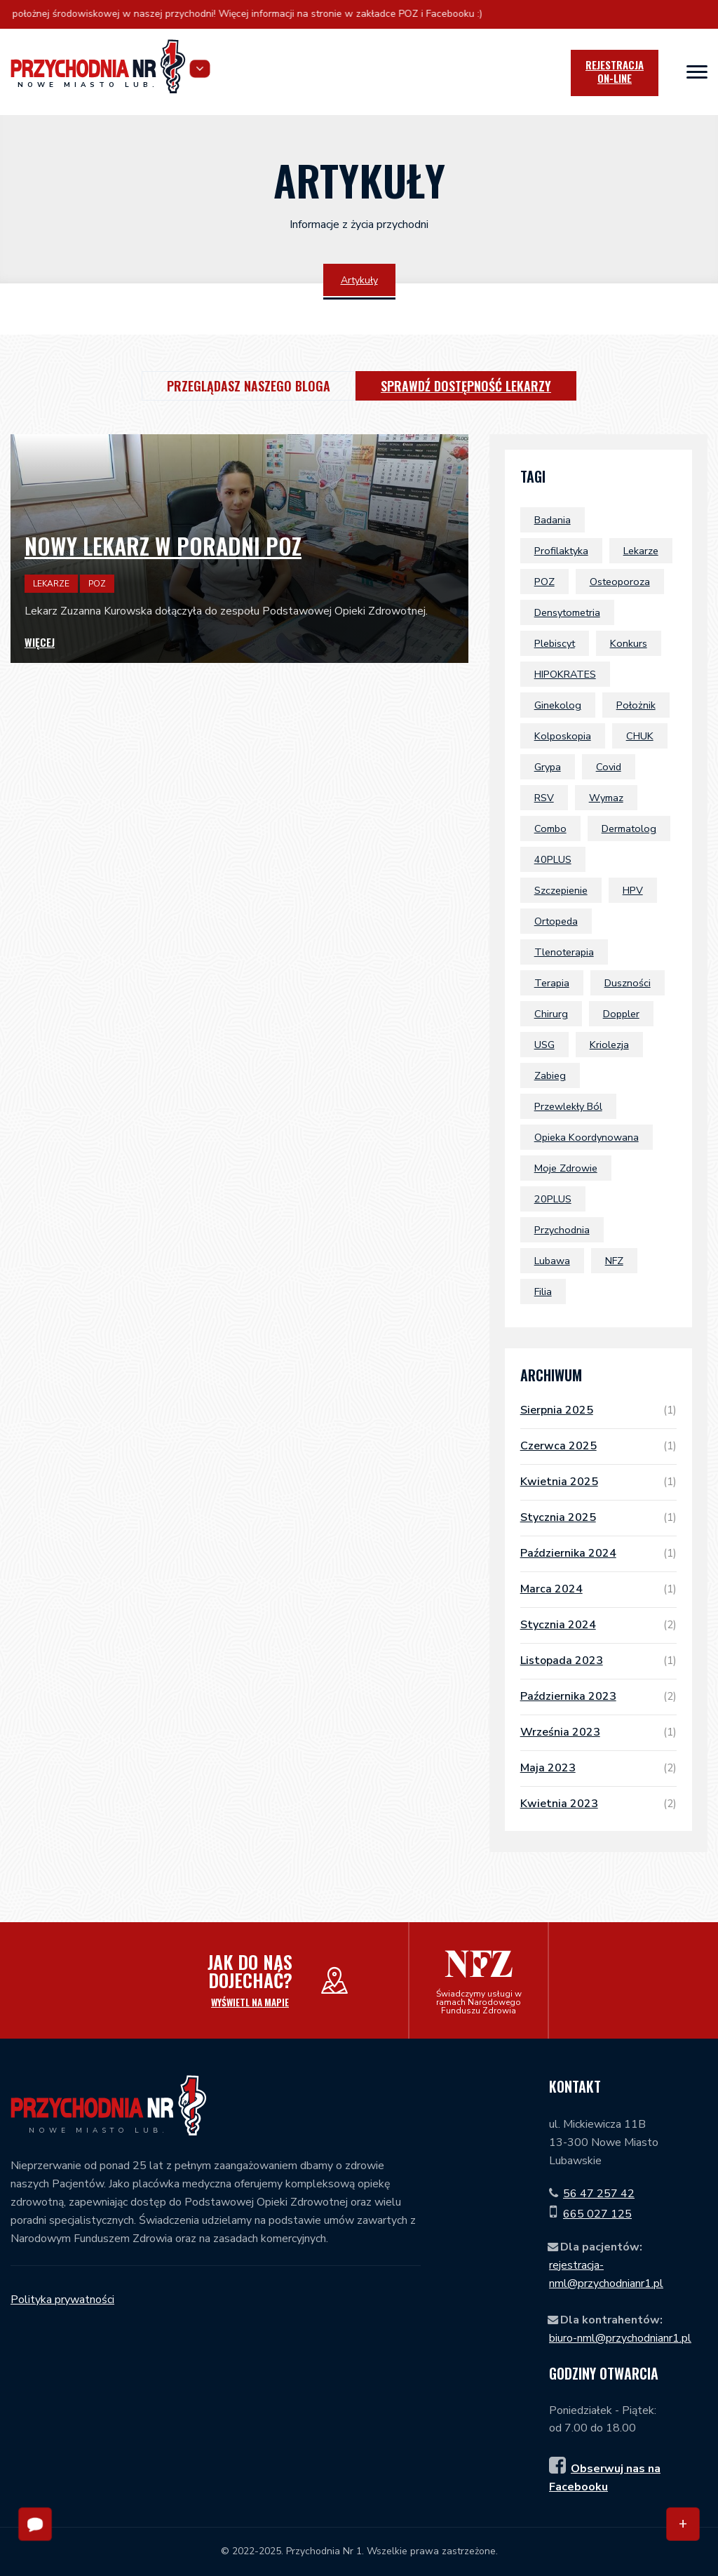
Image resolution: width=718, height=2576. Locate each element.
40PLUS (552, 859)
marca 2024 (598, 1589)
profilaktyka (561, 551)
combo (550, 828)
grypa (547, 767)
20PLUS (552, 1199)
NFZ (614, 1261)
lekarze (640, 551)
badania (552, 520)
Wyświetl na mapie (250, 2002)
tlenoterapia (564, 952)
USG (544, 1045)
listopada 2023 (598, 1660)
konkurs (628, 643)
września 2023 (598, 1732)
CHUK (639, 736)
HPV (633, 890)
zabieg (550, 1075)
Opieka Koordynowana (586, 1137)
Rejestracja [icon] (614, 71)
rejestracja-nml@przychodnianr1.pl (606, 2274)
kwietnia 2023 (598, 1804)
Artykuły (359, 280)
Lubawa (552, 1261)
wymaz (606, 798)
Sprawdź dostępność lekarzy (466, 386)
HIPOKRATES (565, 674)
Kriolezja (609, 1045)
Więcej (40, 642)
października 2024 (598, 1553)
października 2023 (598, 1696)
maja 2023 (598, 1768)
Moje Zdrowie (565, 1168)
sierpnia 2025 (598, 1410)
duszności (627, 983)
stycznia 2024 (598, 1625)
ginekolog (557, 705)
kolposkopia (562, 736)
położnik (636, 705)
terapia (551, 983)
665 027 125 (597, 2214)
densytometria (567, 612)
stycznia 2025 (598, 1517)
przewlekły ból (568, 1106)
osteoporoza (620, 582)
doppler (621, 1014)
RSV (544, 798)
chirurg (551, 1014)
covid (608, 767)
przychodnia (562, 1230)
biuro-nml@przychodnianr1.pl (620, 2338)
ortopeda (556, 921)
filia (543, 1291)
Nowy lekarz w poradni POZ (163, 545)
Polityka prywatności (62, 2299)
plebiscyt (554, 643)
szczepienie (561, 890)
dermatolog (629, 828)
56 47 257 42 (599, 2193)
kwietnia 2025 (598, 1482)
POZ (544, 582)
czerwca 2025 (598, 1446)
